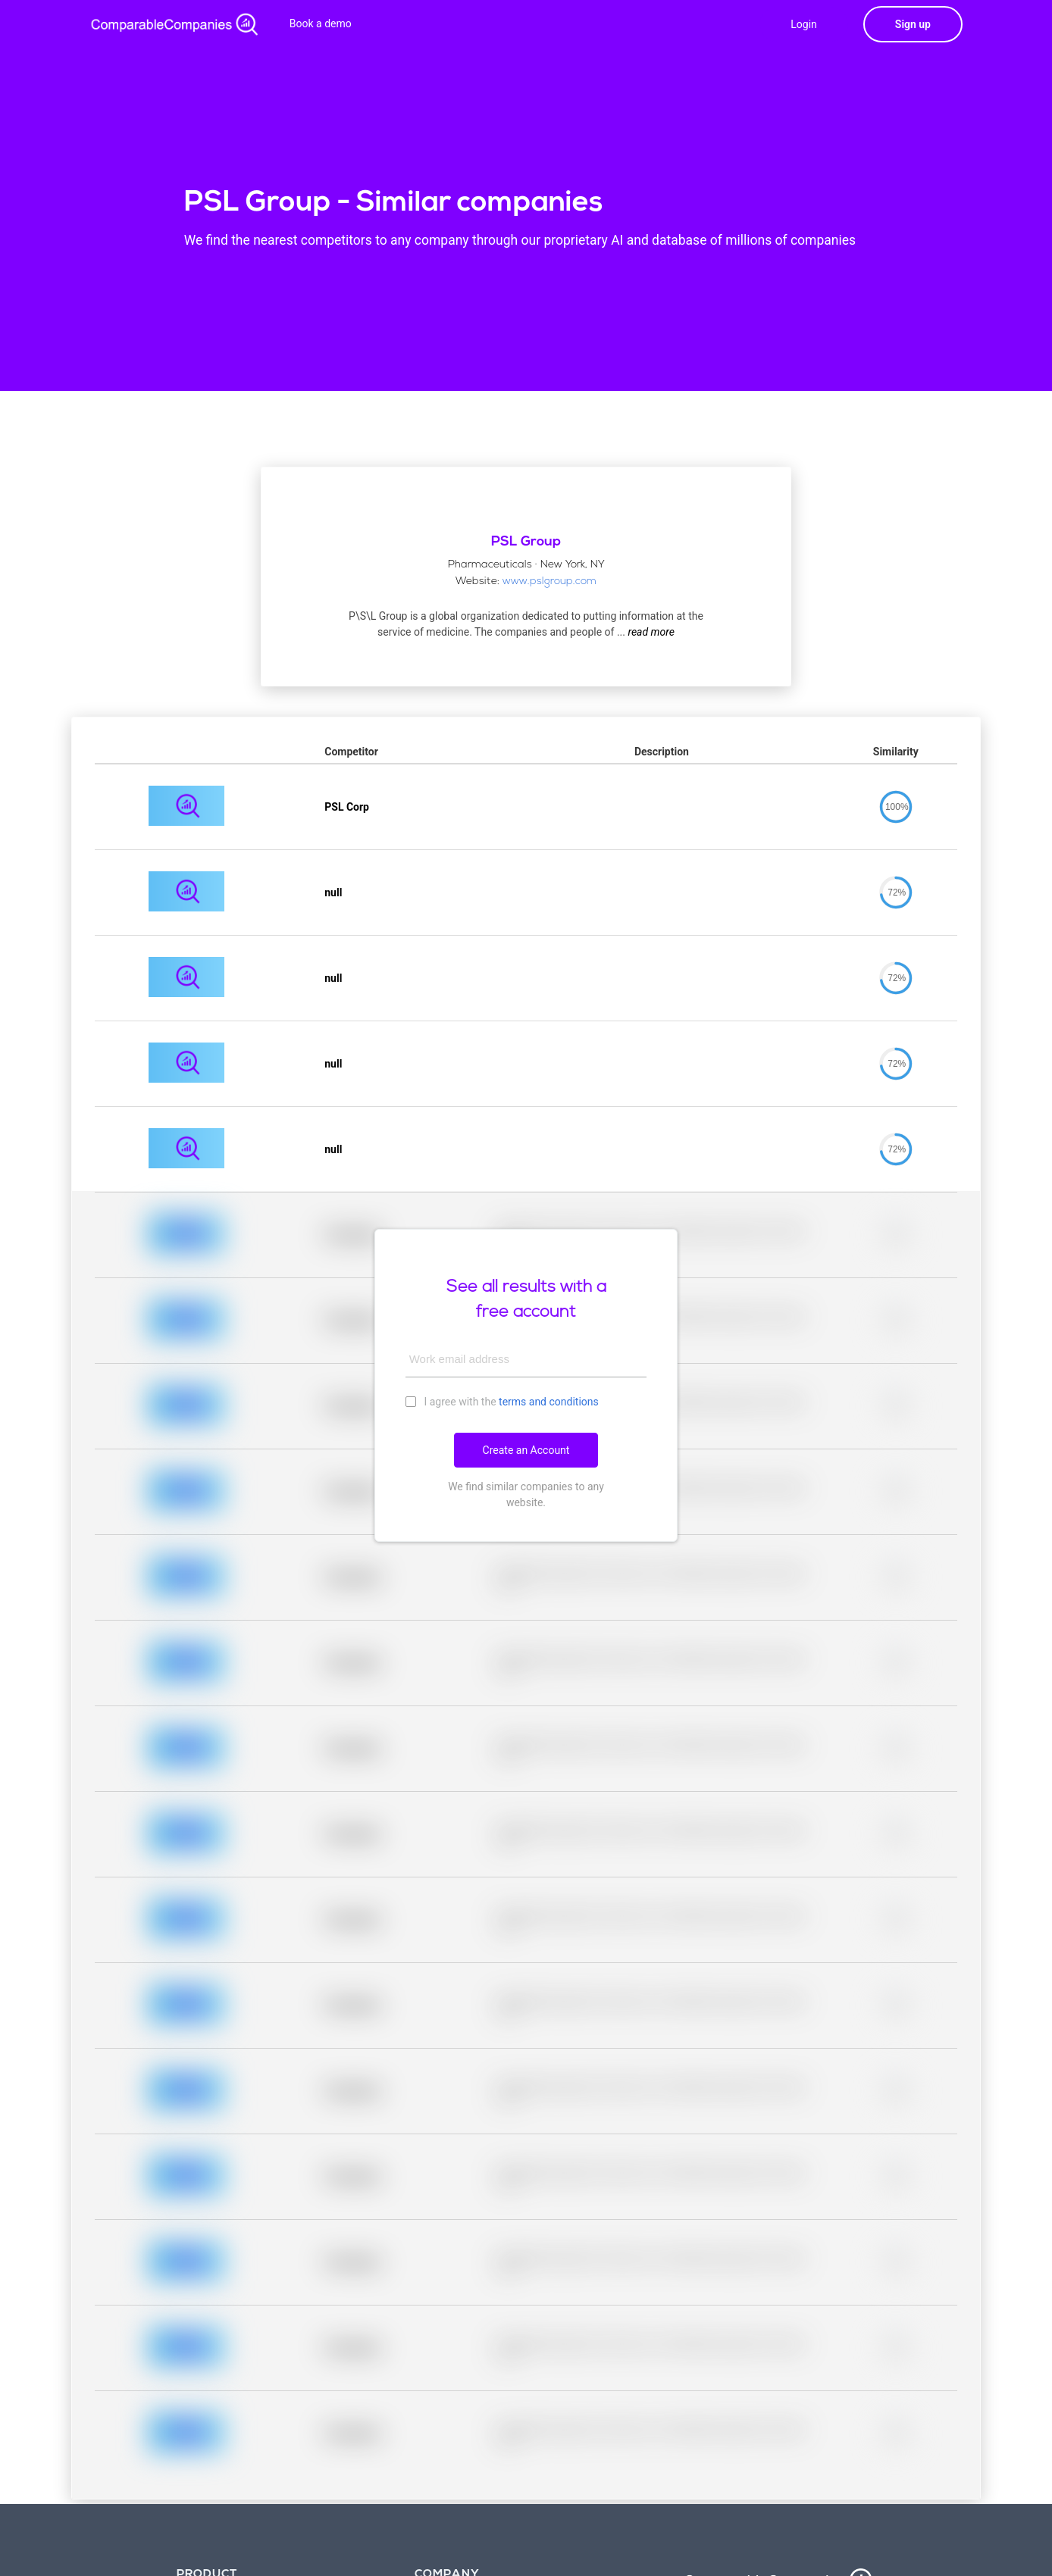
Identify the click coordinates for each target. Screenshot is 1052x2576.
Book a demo (321, 23)
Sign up (913, 24)
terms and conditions (549, 1402)
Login (804, 24)
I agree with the (502, 1401)
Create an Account (526, 1450)
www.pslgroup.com (549, 581)
